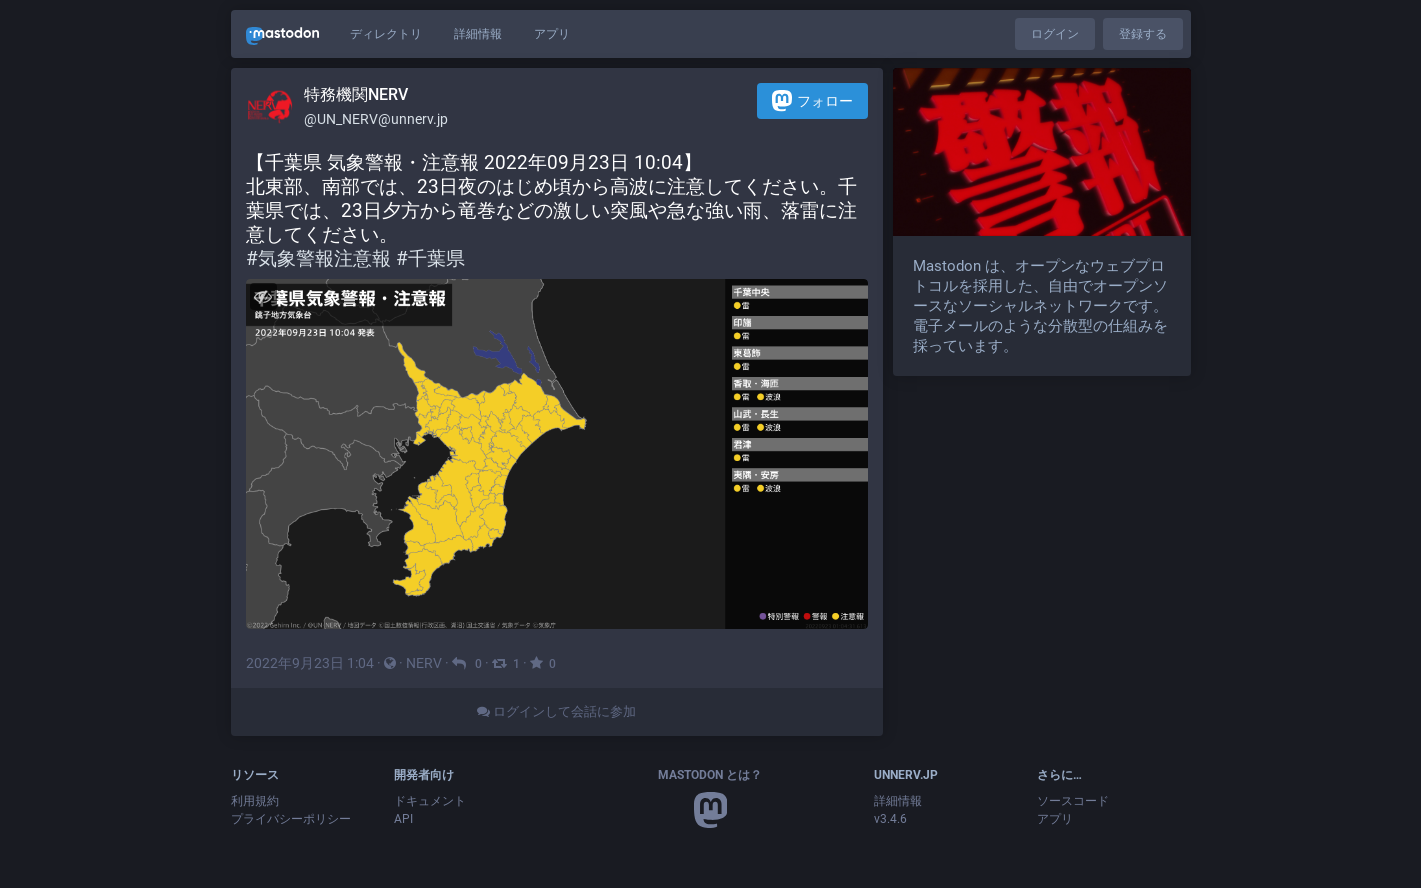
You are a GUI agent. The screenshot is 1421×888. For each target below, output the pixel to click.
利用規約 (255, 801)
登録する (1143, 34)
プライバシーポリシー (291, 819)
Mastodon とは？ (710, 775)
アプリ (552, 34)
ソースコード (1073, 801)
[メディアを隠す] (263, 296)
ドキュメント (430, 801)
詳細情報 (478, 34)
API (403, 819)
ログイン (1055, 34)
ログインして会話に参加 (556, 711)
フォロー (812, 100)
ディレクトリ (386, 34)
